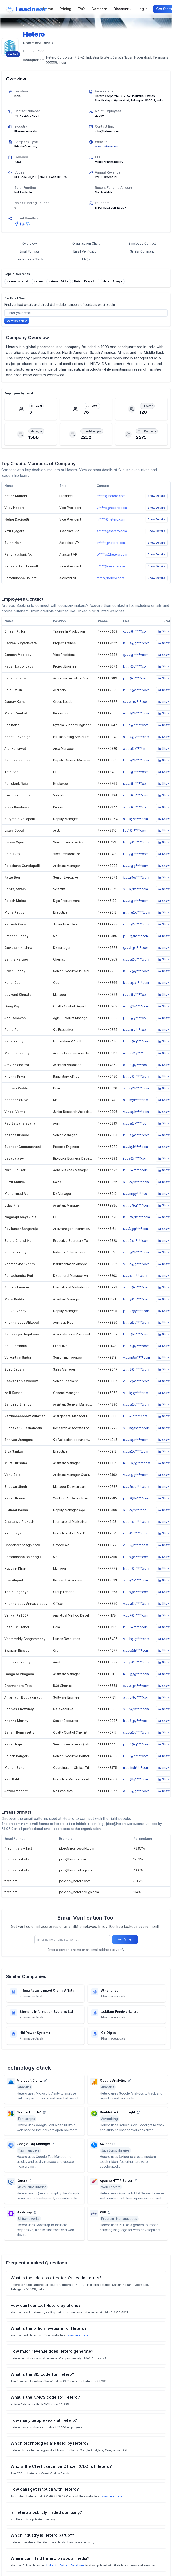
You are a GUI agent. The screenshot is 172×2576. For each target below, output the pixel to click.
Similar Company (142, 251)
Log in (142, 9)
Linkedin (52, 2565)
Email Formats (29, 251)
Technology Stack (29, 259)
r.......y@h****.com (135, 854)
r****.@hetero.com (110, 578)
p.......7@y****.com (136, 1311)
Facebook (77, 2565)
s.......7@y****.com (136, 737)
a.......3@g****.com (136, 1791)
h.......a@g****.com (136, 643)
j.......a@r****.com (135, 1158)
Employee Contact (142, 243)
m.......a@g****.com (136, 912)
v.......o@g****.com (136, 1264)
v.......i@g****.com (135, 1393)
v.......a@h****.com (136, 1112)
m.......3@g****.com (136, 1463)
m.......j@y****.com (136, 1006)
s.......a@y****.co (134, 1123)
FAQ (81, 9)
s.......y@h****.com (136, 1252)
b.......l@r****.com (135, 1170)
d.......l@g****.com (135, 795)
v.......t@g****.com (135, 1475)
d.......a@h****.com (136, 1686)
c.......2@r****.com (135, 1240)
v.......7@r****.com (135, 1615)
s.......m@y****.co (135, 1194)
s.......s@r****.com (135, 1100)
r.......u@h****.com (135, 783)
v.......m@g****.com (136, 1357)
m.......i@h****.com (136, 1767)
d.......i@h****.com (135, 631)
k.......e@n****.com (136, 1135)
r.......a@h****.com (135, 725)
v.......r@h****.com (135, 807)
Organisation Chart (86, 243)
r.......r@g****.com (135, 1779)
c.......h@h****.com (136, 1521)
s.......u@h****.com (136, 1088)
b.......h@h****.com (136, 690)
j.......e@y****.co (134, 994)
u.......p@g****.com (136, 1205)
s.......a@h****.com (136, 1182)
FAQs (86, 259)
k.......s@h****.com (136, 760)
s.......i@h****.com (135, 889)
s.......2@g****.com (136, 1486)
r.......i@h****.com (135, 1275)
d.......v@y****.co (135, 701)
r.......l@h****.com (135, 1533)
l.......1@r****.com (134, 830)
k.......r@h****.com (135, 1334)
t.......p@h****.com (135, 1592)
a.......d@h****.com (136, 1287)
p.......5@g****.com (136, 1744)
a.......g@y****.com (136, 1697)
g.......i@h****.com (135, 655)
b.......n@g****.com (136, 1041)
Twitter (64, 2565)
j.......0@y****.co (134, 1018)
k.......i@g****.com (135, 666)
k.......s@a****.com (136, 983)
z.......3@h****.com (136, 1369)
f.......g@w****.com (136, 877)
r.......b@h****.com (135, 1557)
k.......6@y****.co (135, 1721)
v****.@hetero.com (111, 566)
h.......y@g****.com (136, 1299)
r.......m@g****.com (136, 924)
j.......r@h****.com (135, 678)
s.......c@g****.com (136, 1732)
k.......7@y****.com (136, 971)
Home (48, 9)
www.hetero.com (106, 146)
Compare (99, 9)
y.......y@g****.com (136, 1603)
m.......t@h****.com (136, 713)
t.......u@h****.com (135, 772)
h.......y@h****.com (136, 842)
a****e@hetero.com (112, 531)
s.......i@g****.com (135, 1451)
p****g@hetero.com (112, 554)
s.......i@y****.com (135, 1580)
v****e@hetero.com (112, 508)
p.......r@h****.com (136, 936)
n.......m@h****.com (136, 1217)
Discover (122, 9)
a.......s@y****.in (134, 748)
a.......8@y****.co (135, 1065)
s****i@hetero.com (111, 496)
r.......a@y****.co (134, 1029)
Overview (29, 243)
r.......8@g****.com (136, 1229)
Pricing (65, 9)
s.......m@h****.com (136, 1428)
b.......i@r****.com (135, 1627)
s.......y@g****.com (136, 959)
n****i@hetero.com (111, 519)
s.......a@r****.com (135, 1440)
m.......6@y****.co (135, 1053)
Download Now (17, 320)
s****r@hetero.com (111, 543)
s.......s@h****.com (136, 1650)
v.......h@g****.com (136, 1639)
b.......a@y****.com (136, 1346)
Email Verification (85, 251)
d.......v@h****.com (136, 1381)
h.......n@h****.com (136, 1568)
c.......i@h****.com (135, 1545)
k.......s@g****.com (136, 1322)
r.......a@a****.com (135, 901)
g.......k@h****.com (136, 948)
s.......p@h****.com (136, 1662)
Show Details (156, 495)
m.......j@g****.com (136, 1674)
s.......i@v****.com (135, 819)
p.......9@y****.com (136, 1498)
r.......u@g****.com (135, 866)
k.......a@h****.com (136, 1076)
